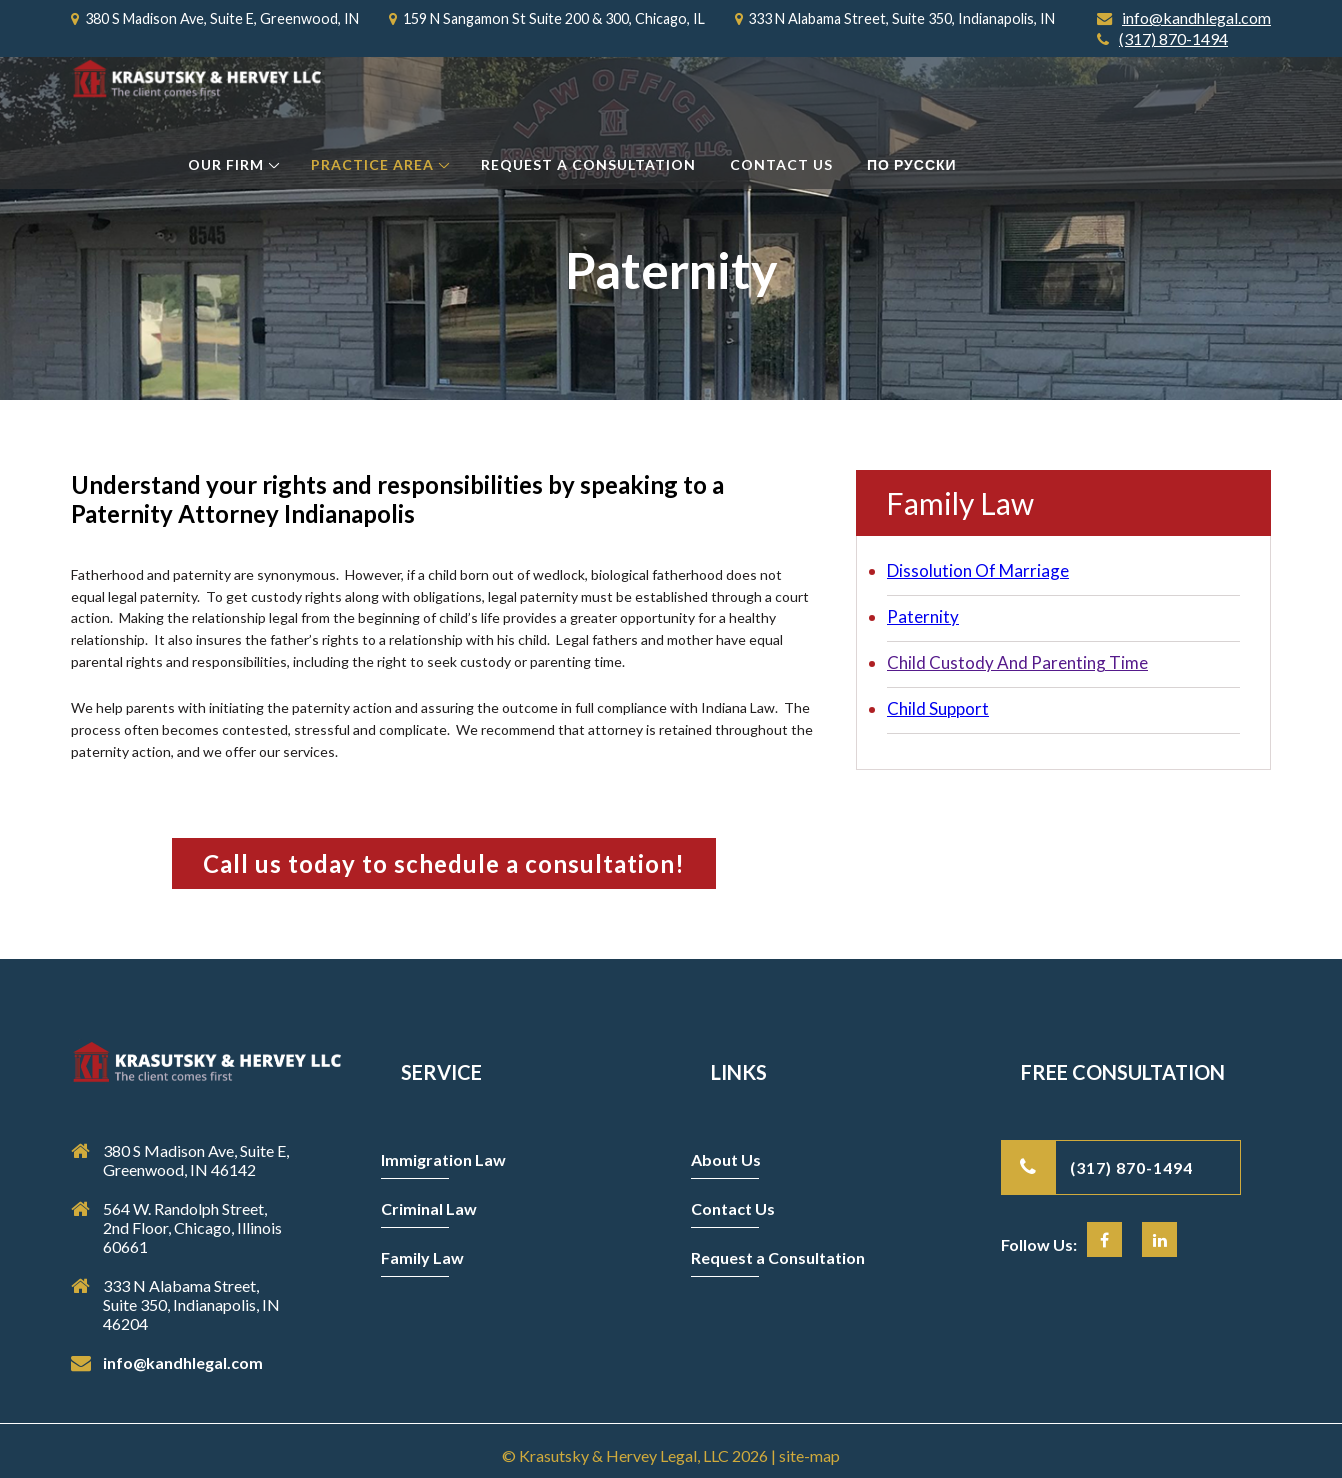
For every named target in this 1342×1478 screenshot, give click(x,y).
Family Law (422, 1257)
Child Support (938, 708)
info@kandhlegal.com (1184, 18)
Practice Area (372, 164)
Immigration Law (443, 1159)
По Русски (912, 164)
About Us (726, 1159)
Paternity (923, 616)
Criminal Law (429, 1208)
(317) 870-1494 (1162, 39)
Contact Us (781, 164)
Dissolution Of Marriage (978, 570)
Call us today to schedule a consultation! (444, 863)
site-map (809, 1455)
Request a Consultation (588, 164)
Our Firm (226, 164)
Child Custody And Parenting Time (1017, 662)
